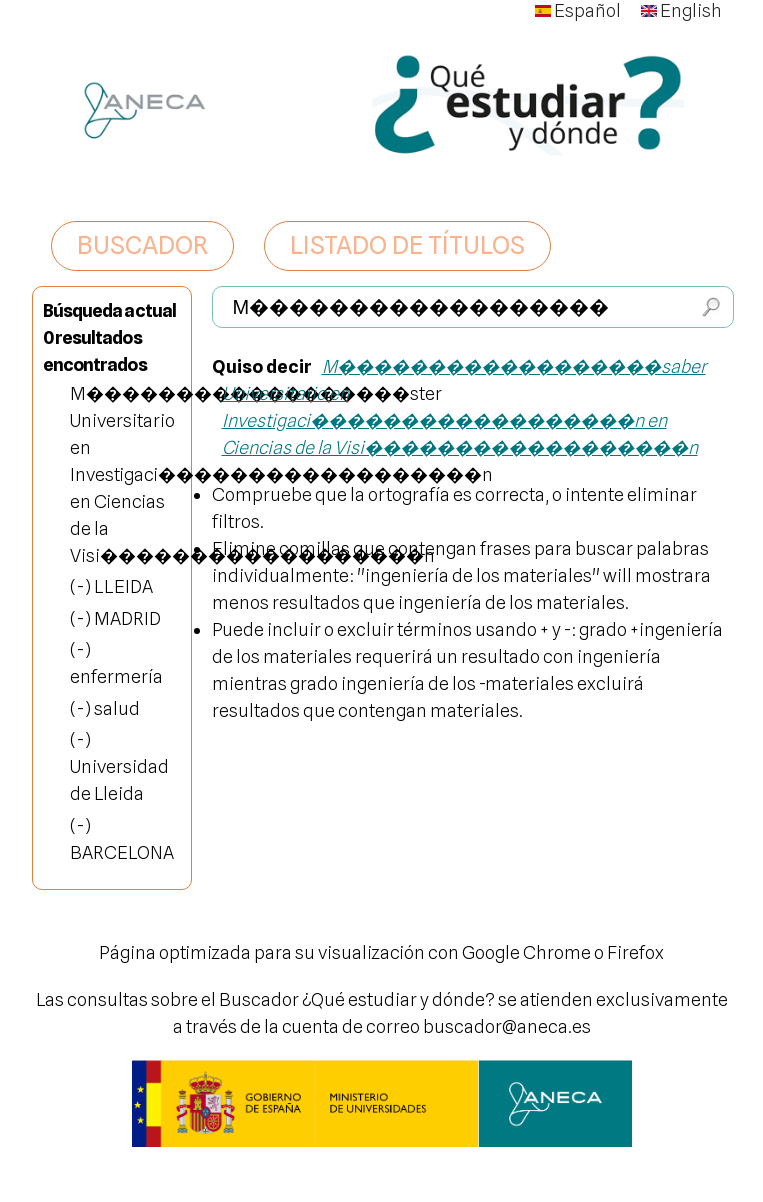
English (681, 10)
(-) (82, 586)
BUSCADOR (142, 245)
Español (578, 10)
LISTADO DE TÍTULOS (407, 245)
